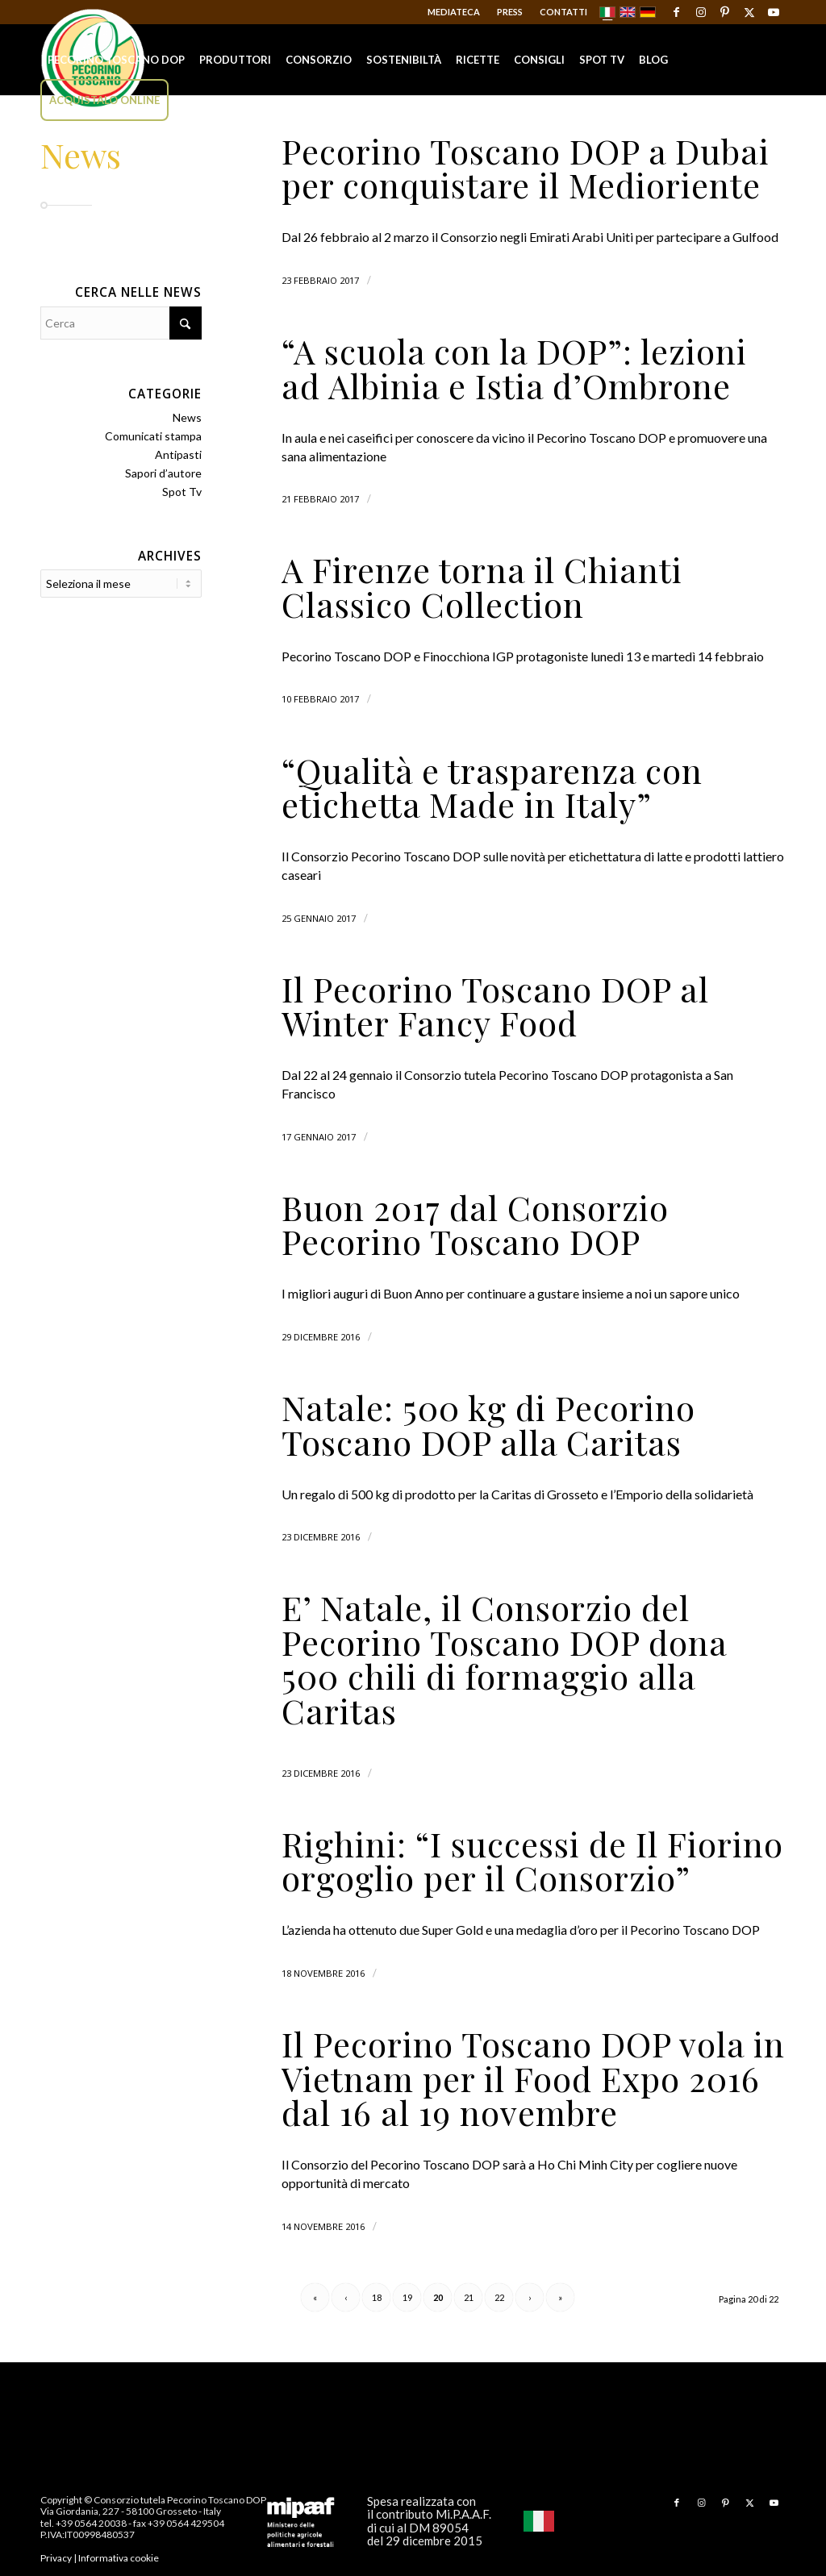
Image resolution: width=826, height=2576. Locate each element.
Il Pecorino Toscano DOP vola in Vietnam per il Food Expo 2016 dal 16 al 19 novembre (533, 2078)
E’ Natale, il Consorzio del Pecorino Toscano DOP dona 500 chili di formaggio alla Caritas (504, 1658)
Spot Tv (182, 491)
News (187, 417)
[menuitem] (454, 12)
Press (510, 11)
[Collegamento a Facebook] (676, 12)
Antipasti (178, 454)
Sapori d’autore (163, 473)
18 (377, 2297)
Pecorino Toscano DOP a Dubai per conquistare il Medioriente (526, 167)
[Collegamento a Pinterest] (724, 12)
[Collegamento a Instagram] (700, 12)
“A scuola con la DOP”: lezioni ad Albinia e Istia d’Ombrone (514, 367)
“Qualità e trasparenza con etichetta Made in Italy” (492, 787)
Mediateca (454, 11)
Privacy (56, 2558)
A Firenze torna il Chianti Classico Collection (482, 586)
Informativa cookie (118, 2558)
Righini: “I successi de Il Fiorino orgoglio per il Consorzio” (532, 1860)
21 (468, 2297)
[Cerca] (121, 323)
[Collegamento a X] (749, 12)
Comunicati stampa (153, 436)
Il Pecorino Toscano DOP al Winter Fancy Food (495, 1005)
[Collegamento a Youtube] (773, 12)
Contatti (563, 11)
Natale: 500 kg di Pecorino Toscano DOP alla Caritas (488, 1424)
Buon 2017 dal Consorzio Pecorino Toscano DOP (475, 1224)
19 (407, 2297)
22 (499, 2297)
